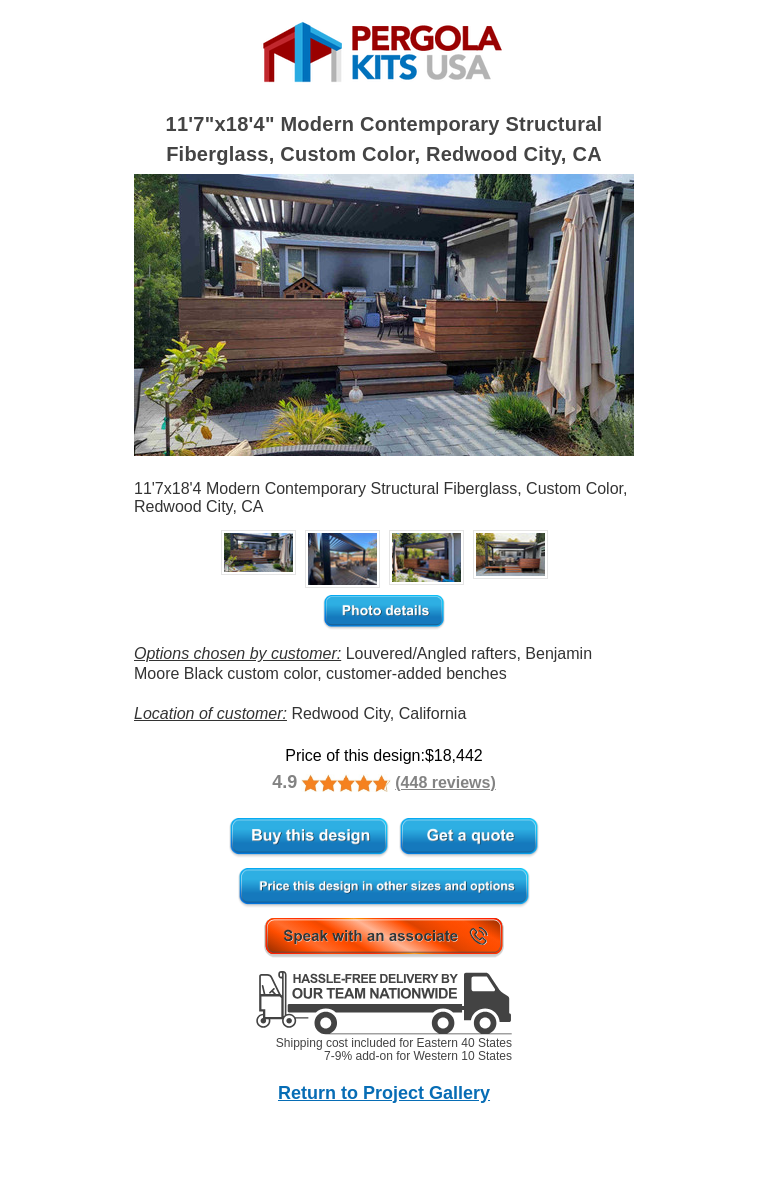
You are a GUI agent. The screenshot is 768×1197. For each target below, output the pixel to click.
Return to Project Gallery (384, 1093)
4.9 (284, 782)
